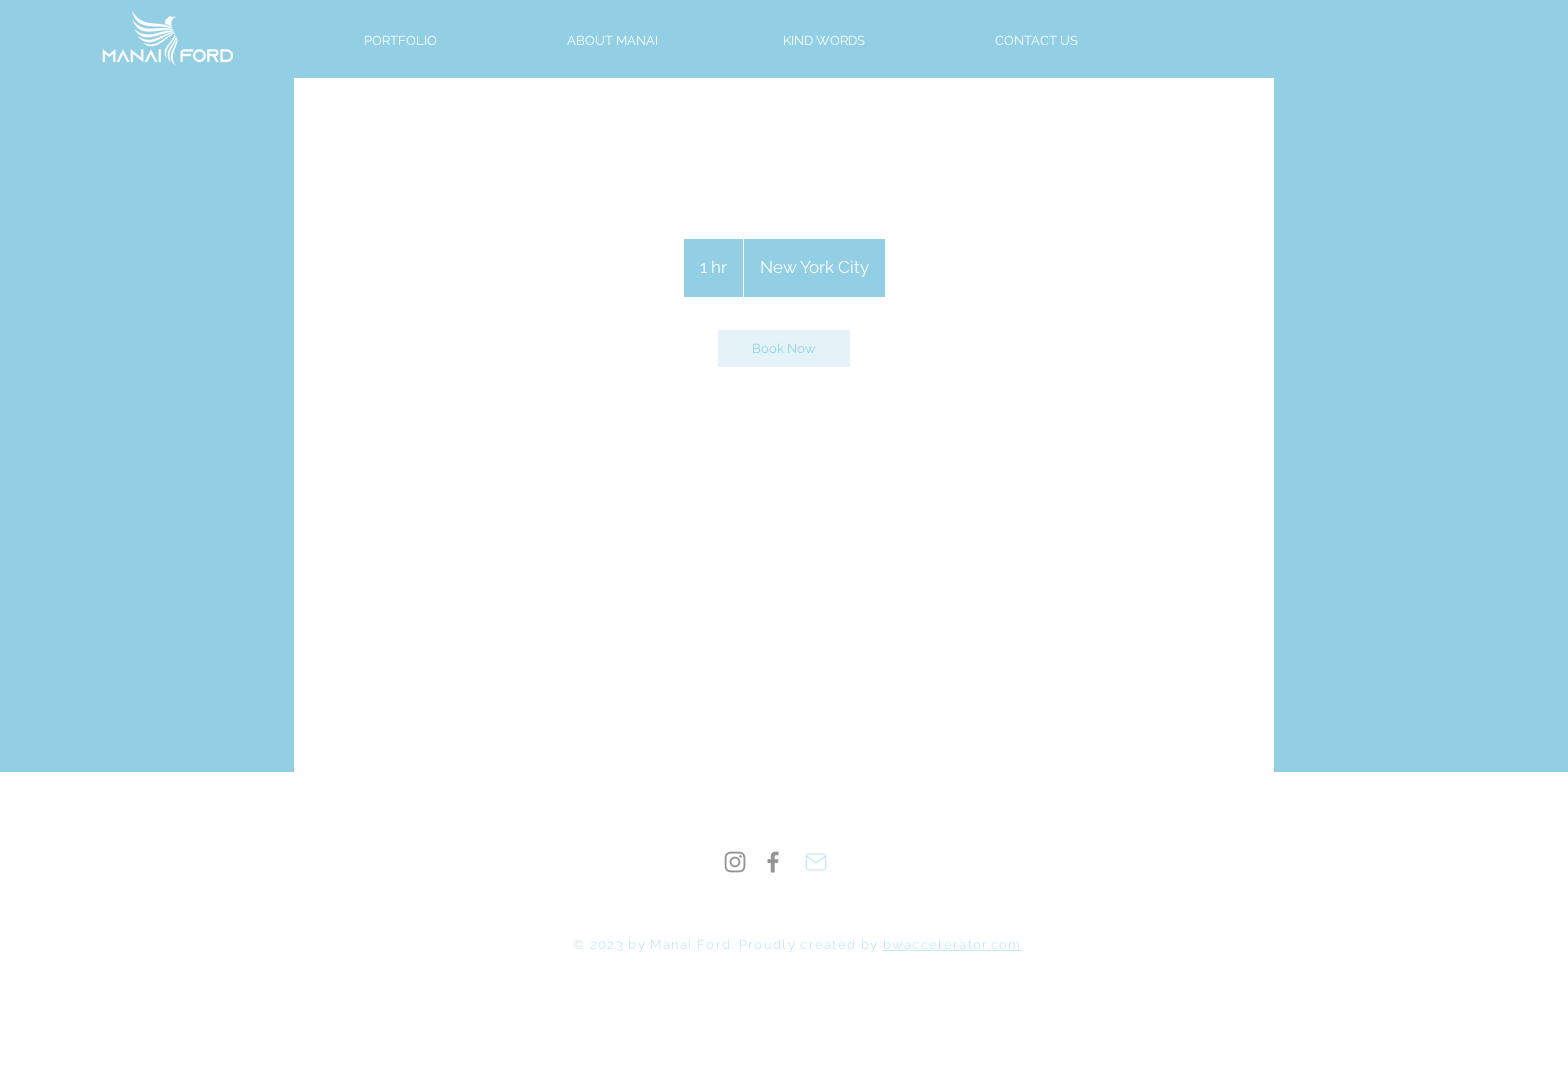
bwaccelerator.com (952, 944)
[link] (784, 348)
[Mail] (816, 862)
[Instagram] (735, 862)
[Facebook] (773, 862)
